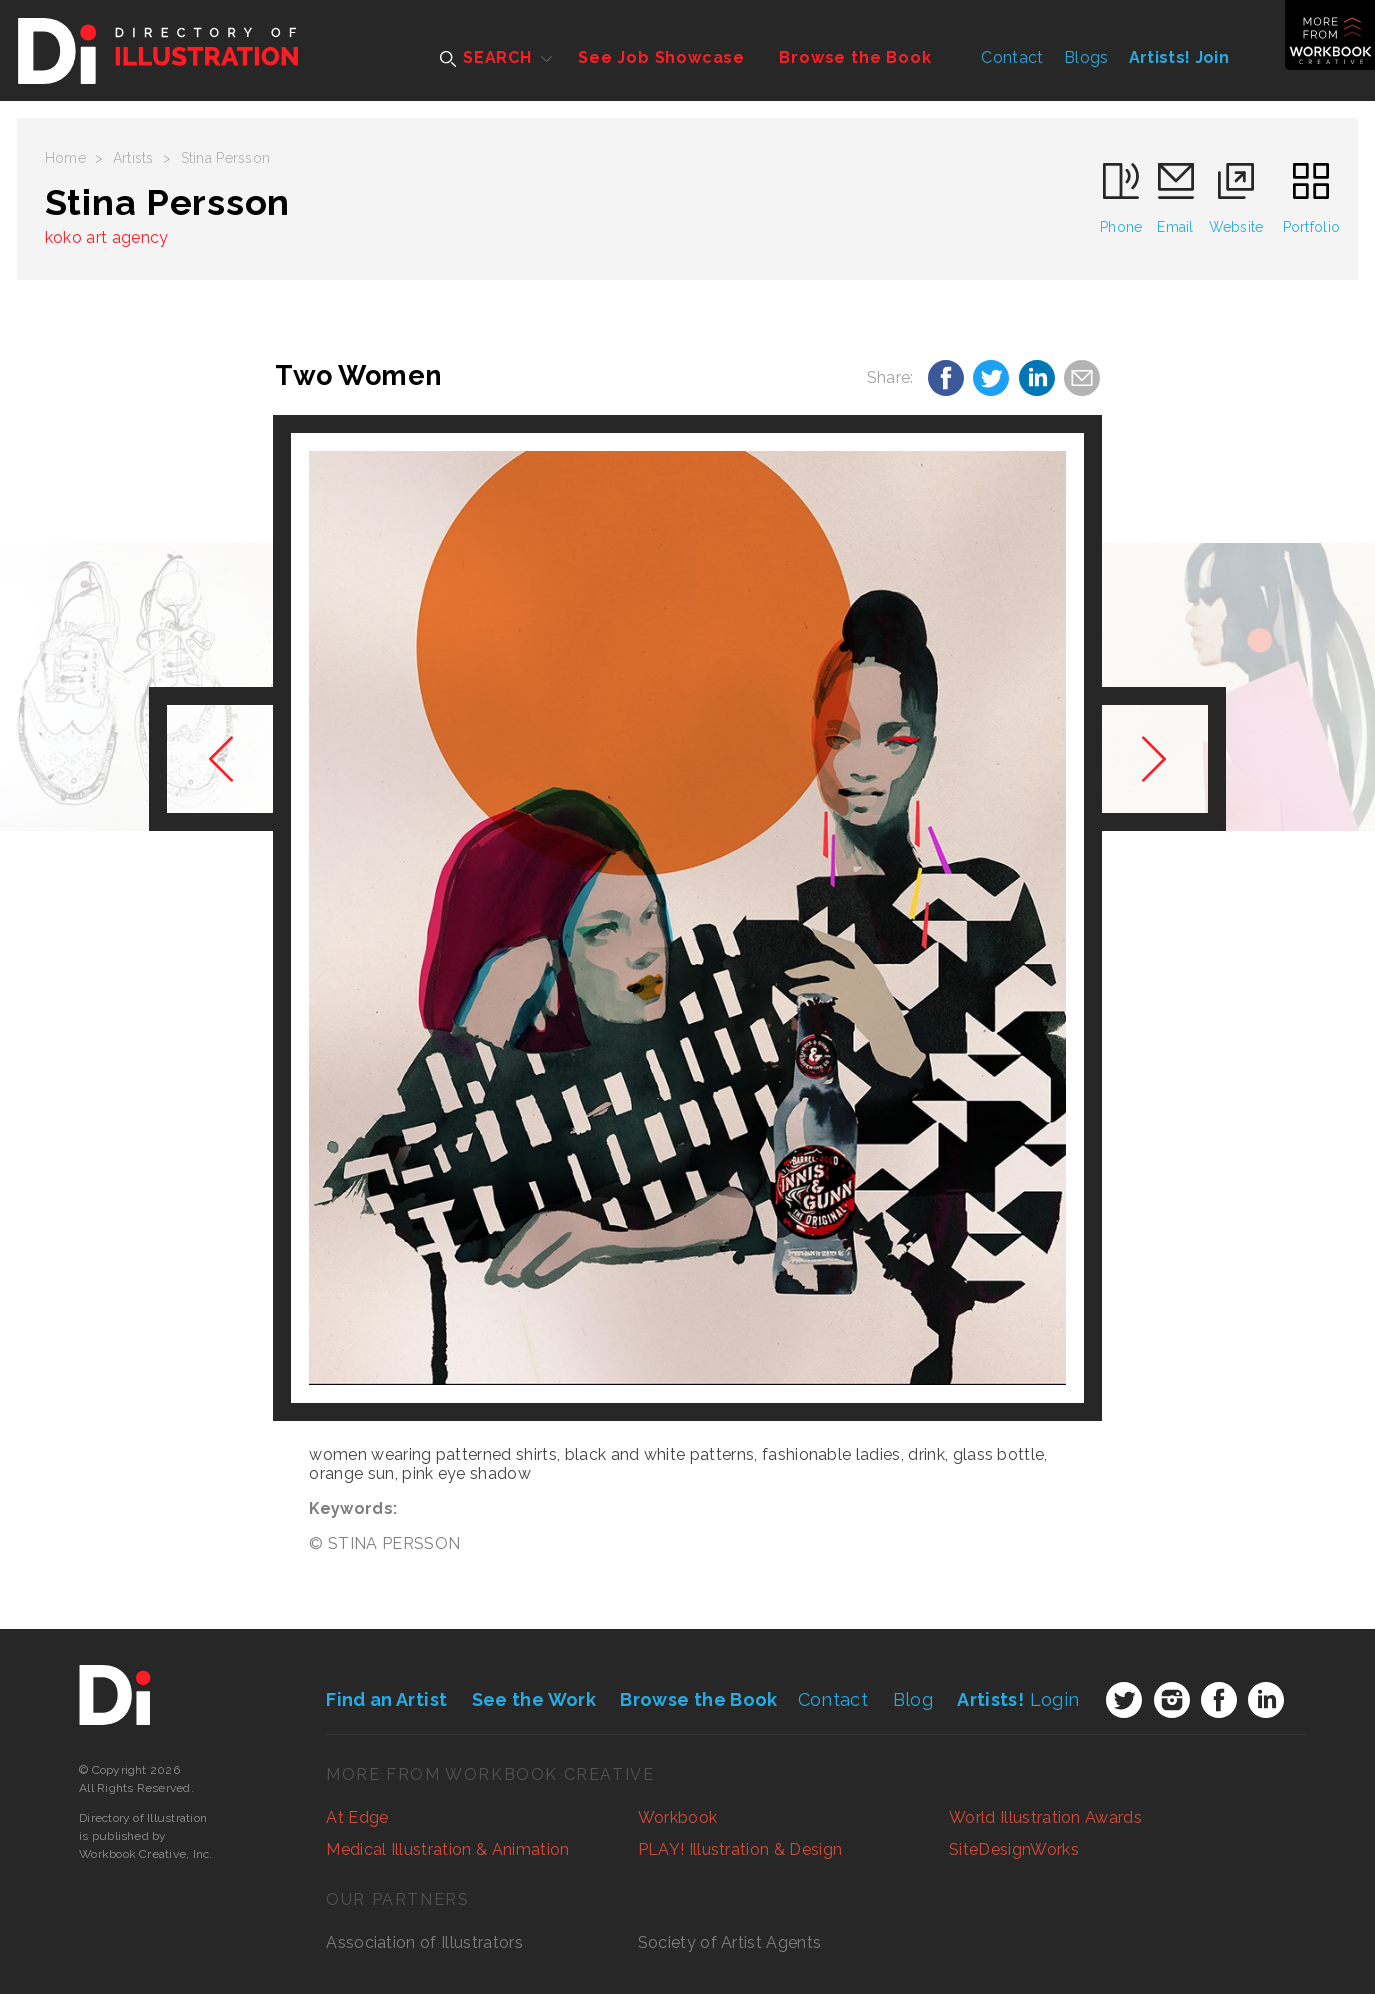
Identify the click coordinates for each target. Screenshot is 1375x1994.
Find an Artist (386, 1699)
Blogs (1086, 57)
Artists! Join (1179, 57)
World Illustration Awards (1045, 1817)
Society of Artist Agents (730, 1942)
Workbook (678, 1817)
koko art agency (107, 237)
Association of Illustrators (424, 1942)
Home (65, 158)
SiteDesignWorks (1014, 1849)
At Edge (357, 1817)
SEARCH (486, 57)
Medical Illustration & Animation (447, 1849)
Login (1018, 1699)
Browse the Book (855, 57)
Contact (1012, 57)
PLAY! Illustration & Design (740, 1849)
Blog (913, 1699)
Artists (133, 158)
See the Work (534, 1699)
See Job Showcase (661, 57)
